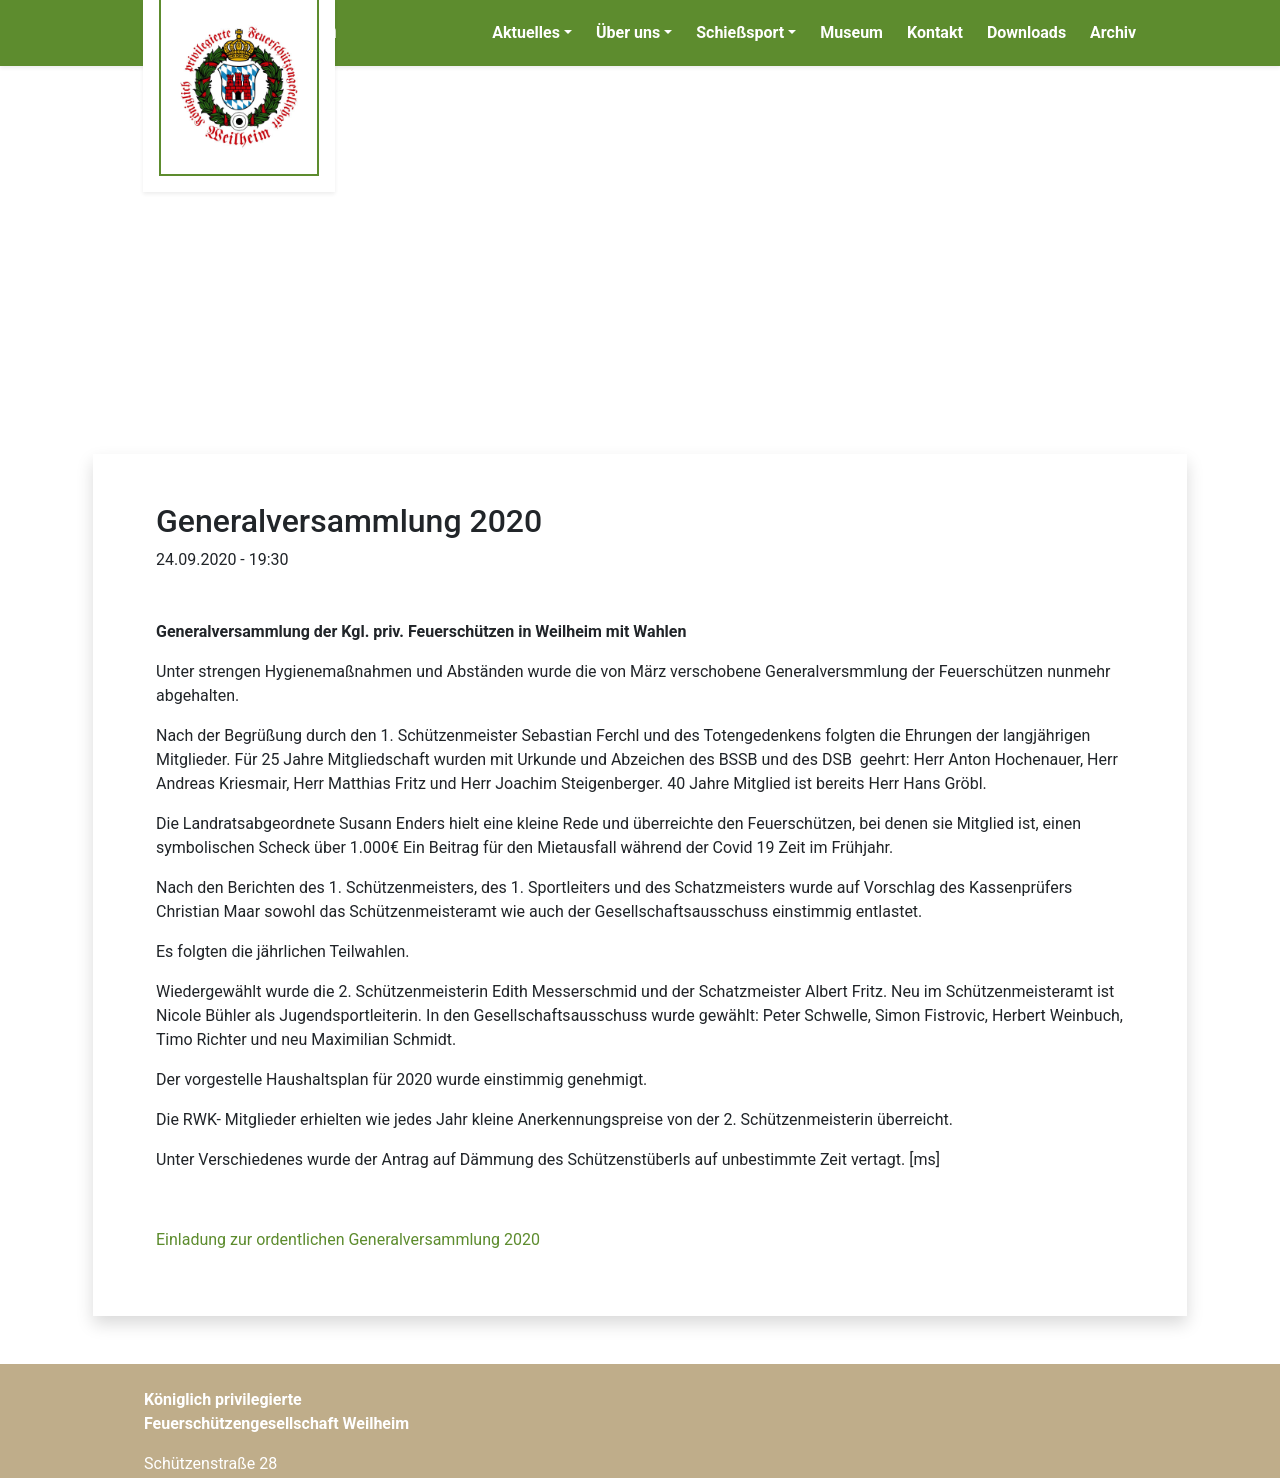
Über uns (628, 32)
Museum (851, 32)
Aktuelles (526, 32)
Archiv (1113, 32)
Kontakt (935, 32)
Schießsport (740, 32)
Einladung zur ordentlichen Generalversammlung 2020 (348, 1239)
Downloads (1026, 32)
